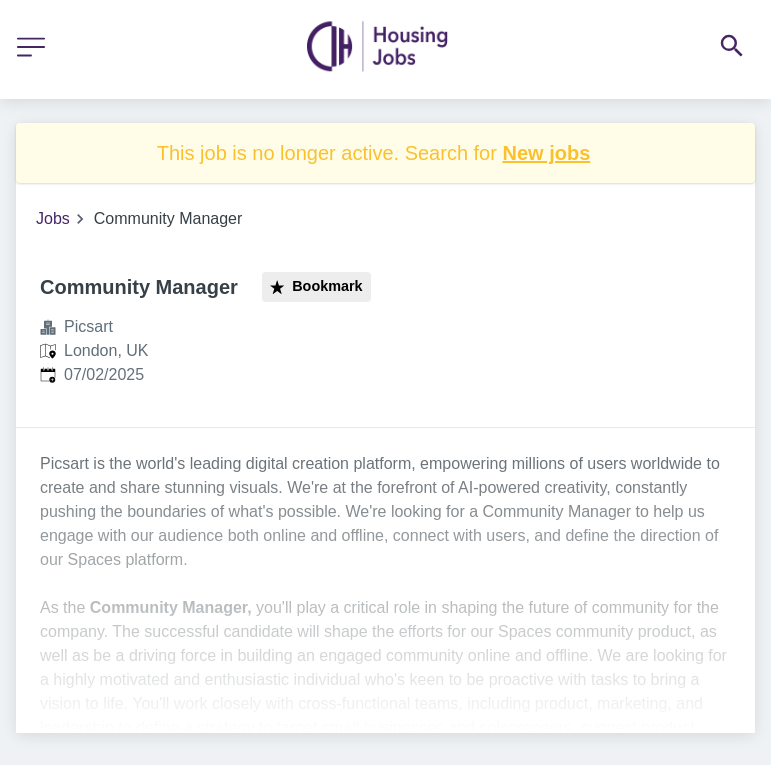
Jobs (53, 218)
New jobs (546, 153)
